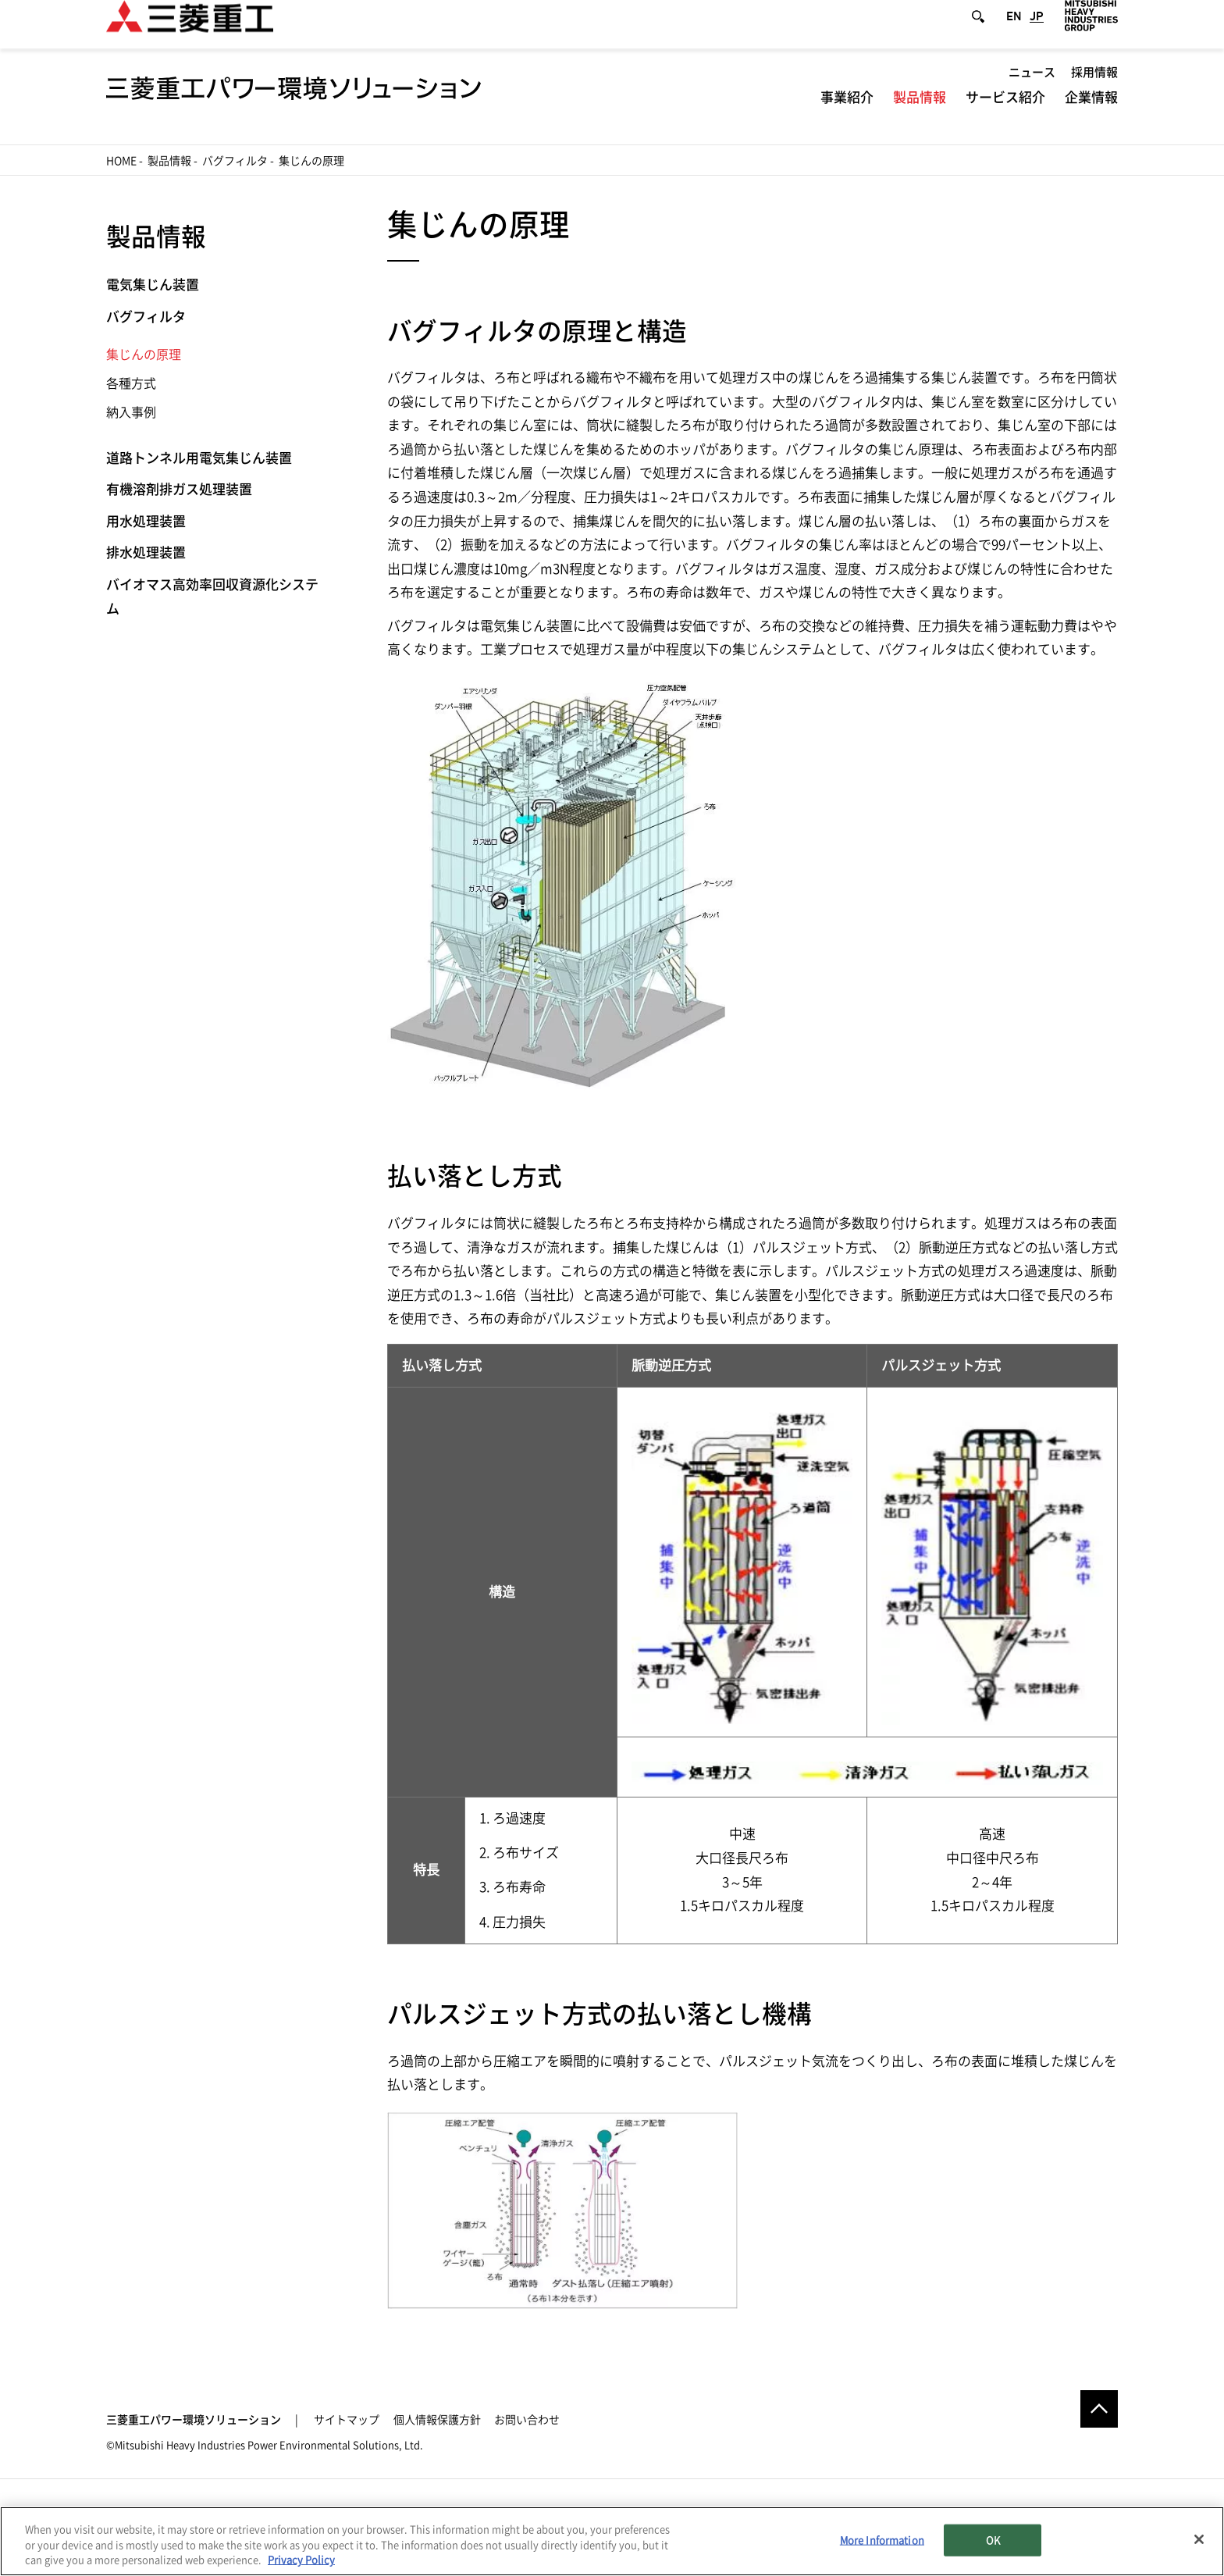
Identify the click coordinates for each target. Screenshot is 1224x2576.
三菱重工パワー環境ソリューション (193, 2419)
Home (121, 160)
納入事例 (131, 412)
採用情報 (1094, 88)
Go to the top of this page (1099, 2409)
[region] (612, 2541)
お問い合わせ (527, 2419)
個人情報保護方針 (437, 2419)
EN (1014, 33)
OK (993, 2540)
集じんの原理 (143, 354)
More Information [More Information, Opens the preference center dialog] (882, 2540)
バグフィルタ (235, 160)
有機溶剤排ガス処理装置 (179, 489)
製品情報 (919, 113)
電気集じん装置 (152, 284)
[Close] (1199, 2539)
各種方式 (131, 383)
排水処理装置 (146, 552)
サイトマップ (346, 2419)
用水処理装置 (146, 521)
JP (1037, 33)
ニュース (1032, 88)
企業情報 (1091, 113)
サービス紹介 (1005, 113)
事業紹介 (847, 113)
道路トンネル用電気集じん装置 (199, 458)
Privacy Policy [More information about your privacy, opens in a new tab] (301, 2560)
